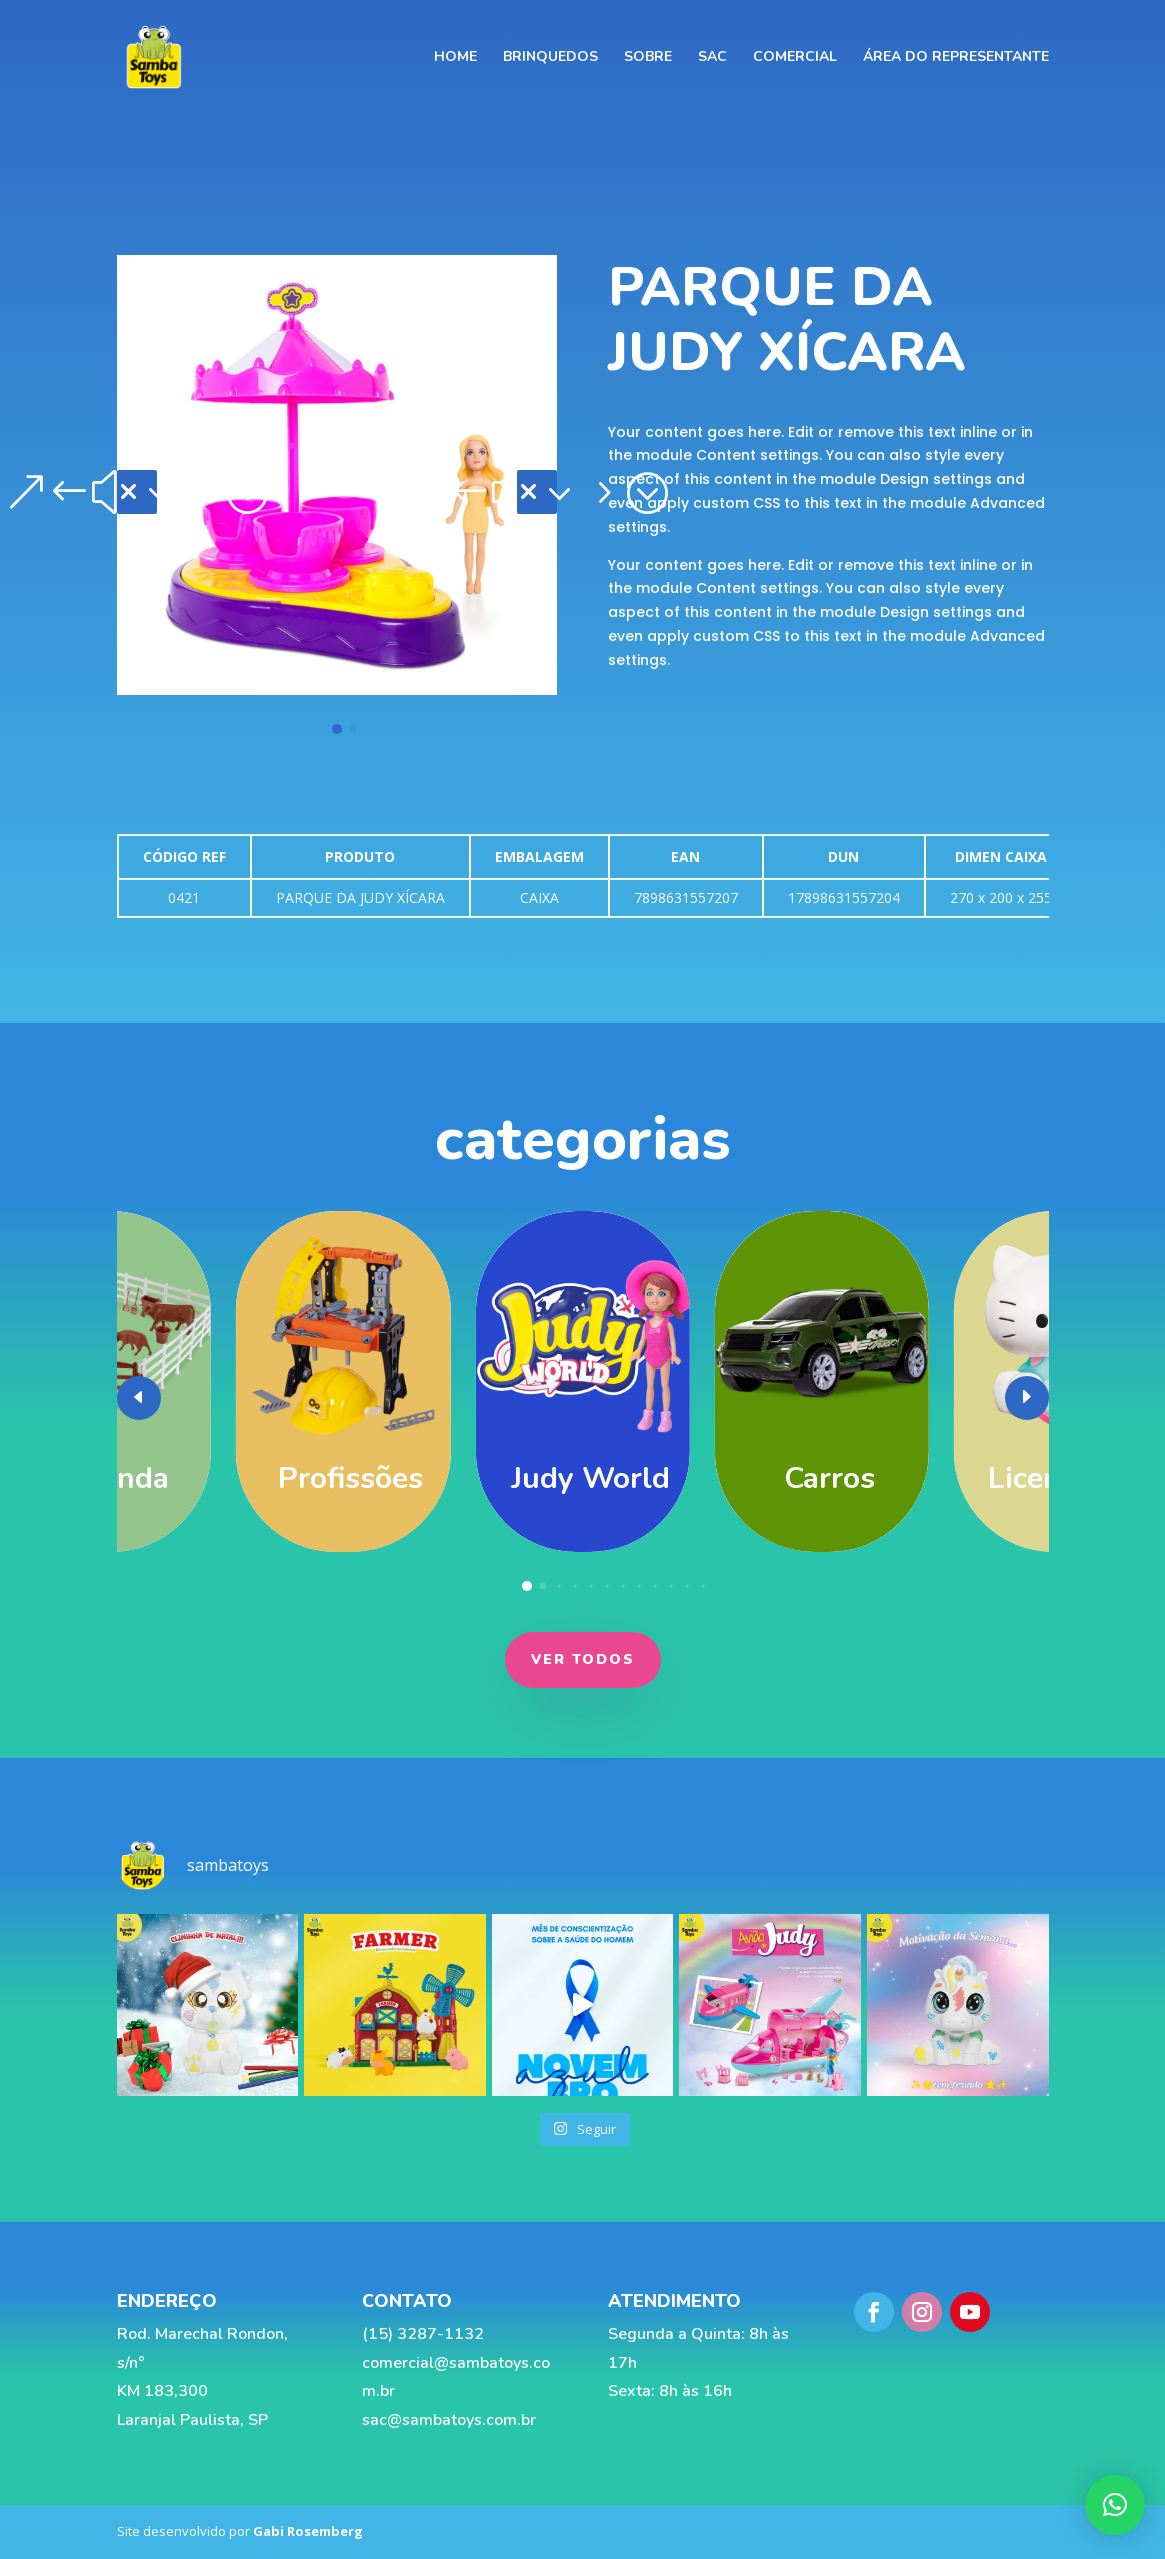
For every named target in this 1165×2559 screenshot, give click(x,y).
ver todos (583, 1659)
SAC (712, 58)
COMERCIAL (795, 58)
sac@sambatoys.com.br (447, 2420)
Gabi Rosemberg (308, 2531)
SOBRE (648, 58)
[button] (137, 492)
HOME (455, 58)
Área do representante (956, 58)
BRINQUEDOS (550, 58)
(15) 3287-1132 (421, 2334)
